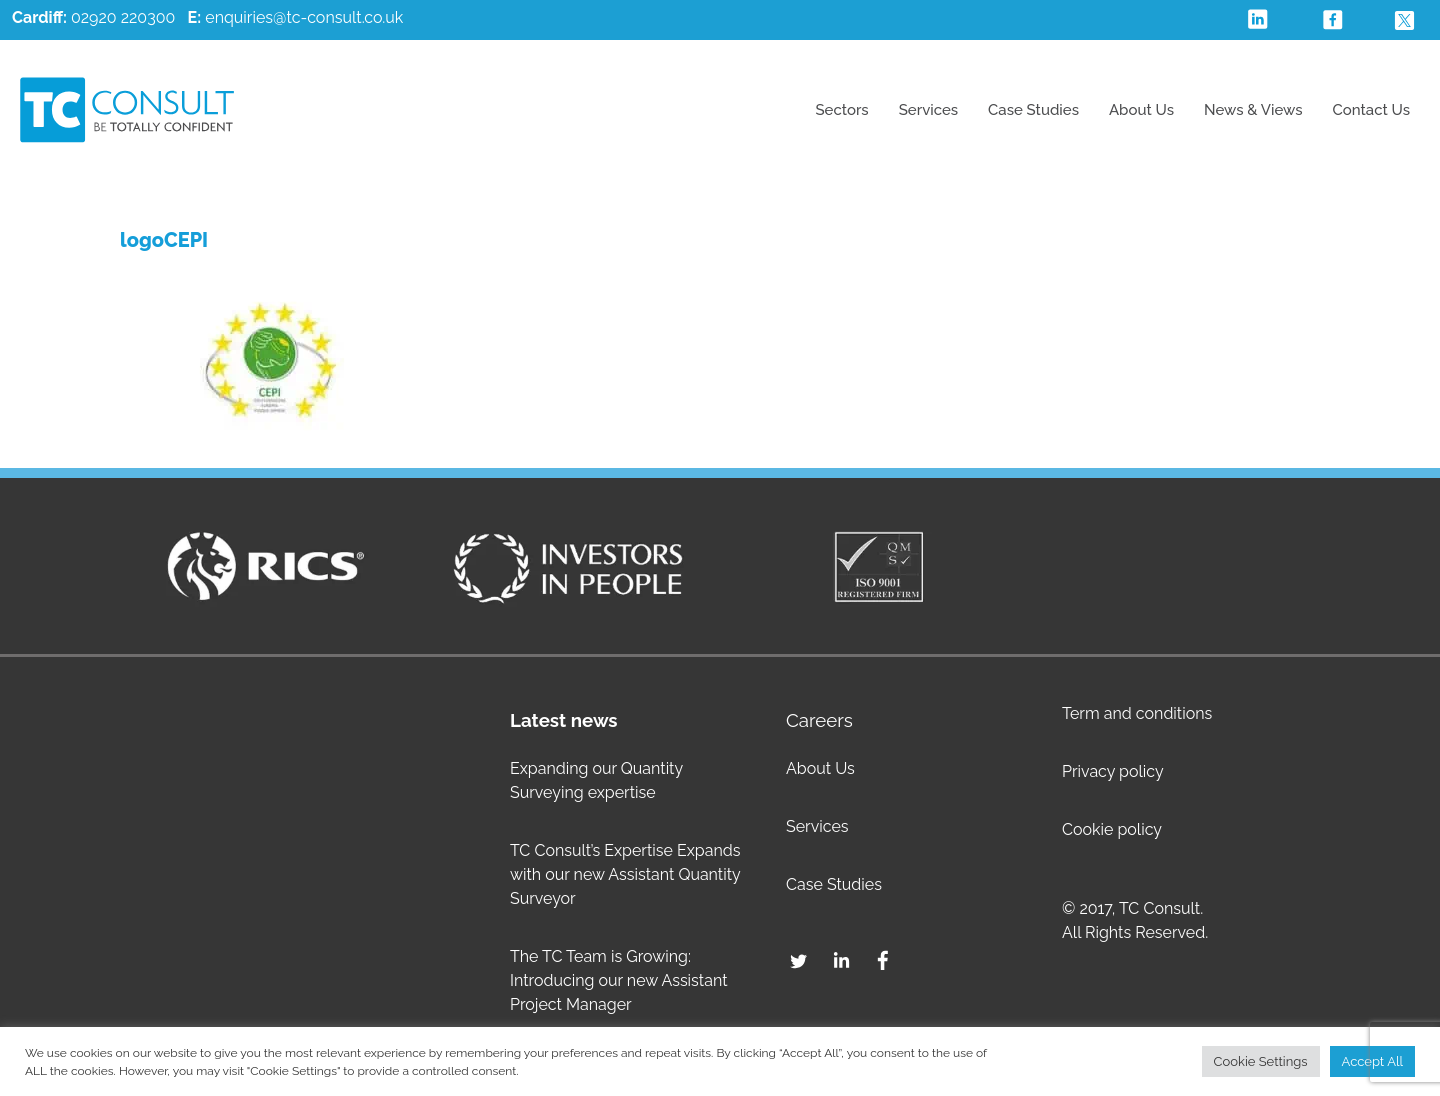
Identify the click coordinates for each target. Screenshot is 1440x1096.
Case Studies (1033, 110)
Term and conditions (1137, 713)
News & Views (1253, 110)
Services (928, 110)
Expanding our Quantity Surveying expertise (596, 780)
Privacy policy (1113, 771)
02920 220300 (93, 17)
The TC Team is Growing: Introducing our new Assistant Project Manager (619, 980)
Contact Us (1371, 110)
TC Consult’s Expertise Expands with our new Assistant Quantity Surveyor (625, 874)
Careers (819, 720)
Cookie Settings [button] (1261, 1061)
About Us (1141, 110)
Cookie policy (1112, 829)
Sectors (841, 110)
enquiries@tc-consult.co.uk (304, 17)
